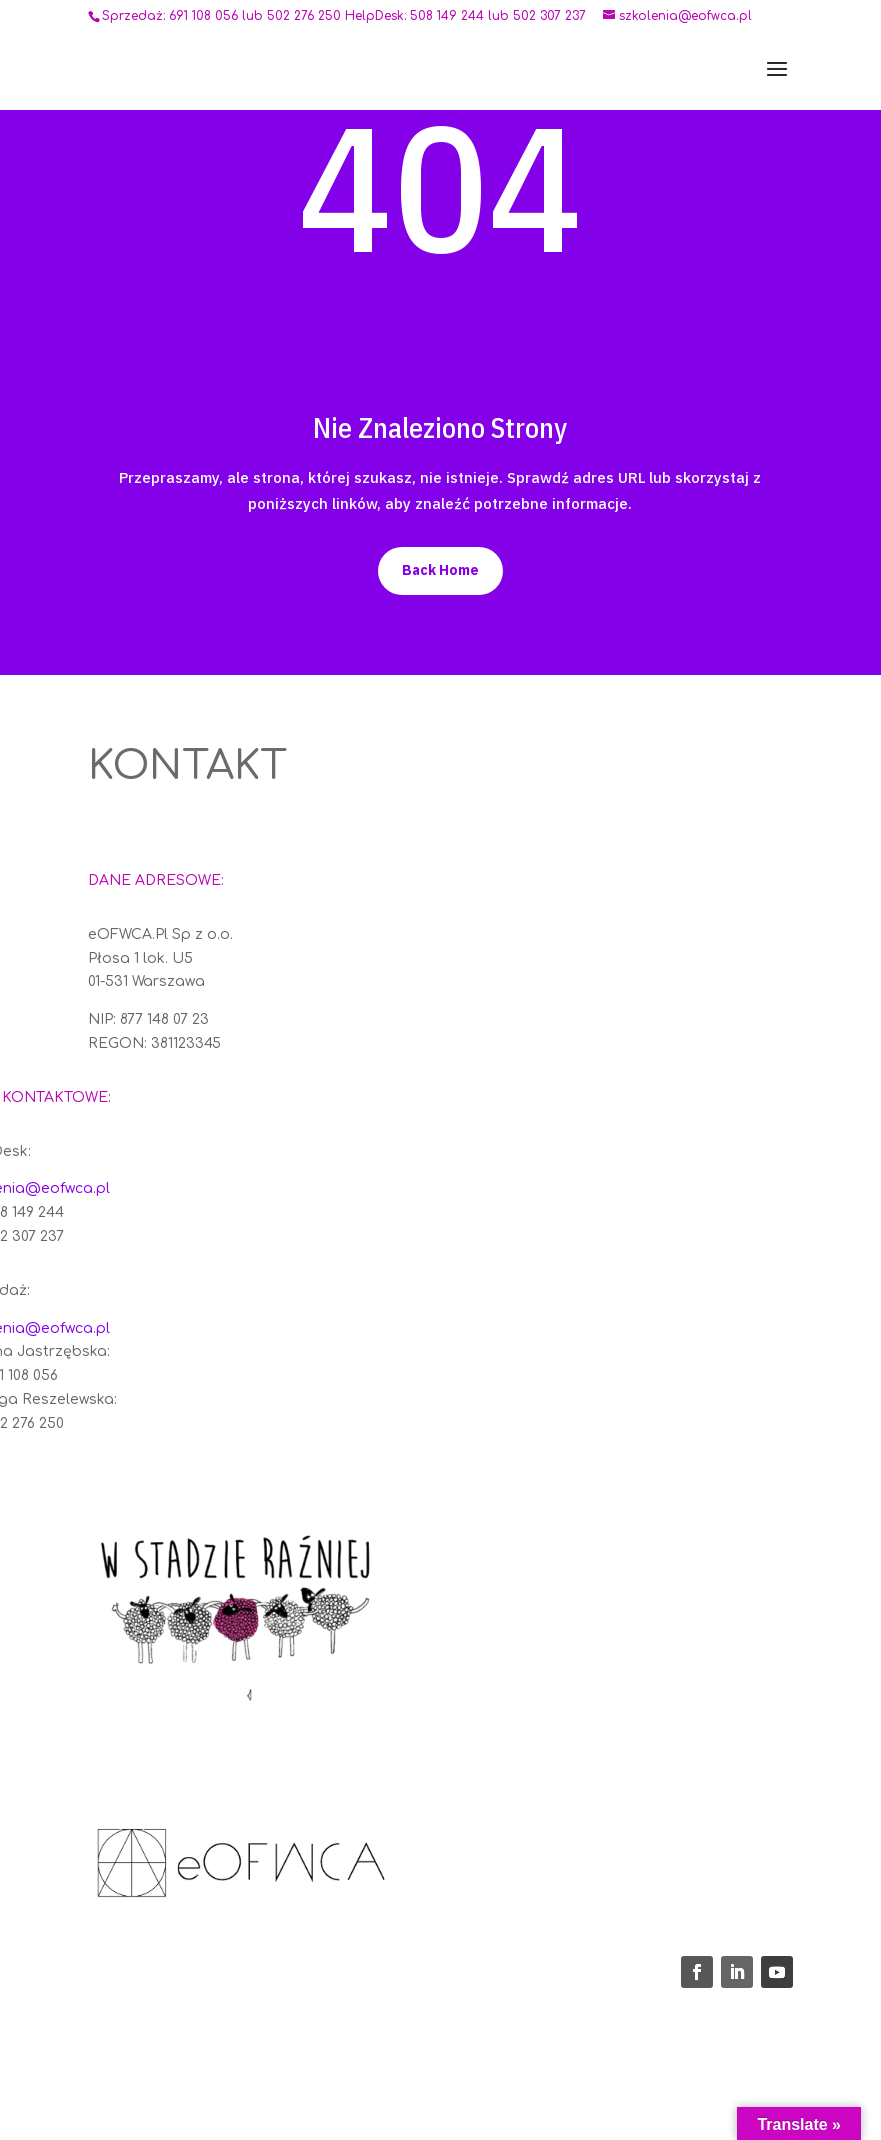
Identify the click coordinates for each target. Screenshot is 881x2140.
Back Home (440, 570)
